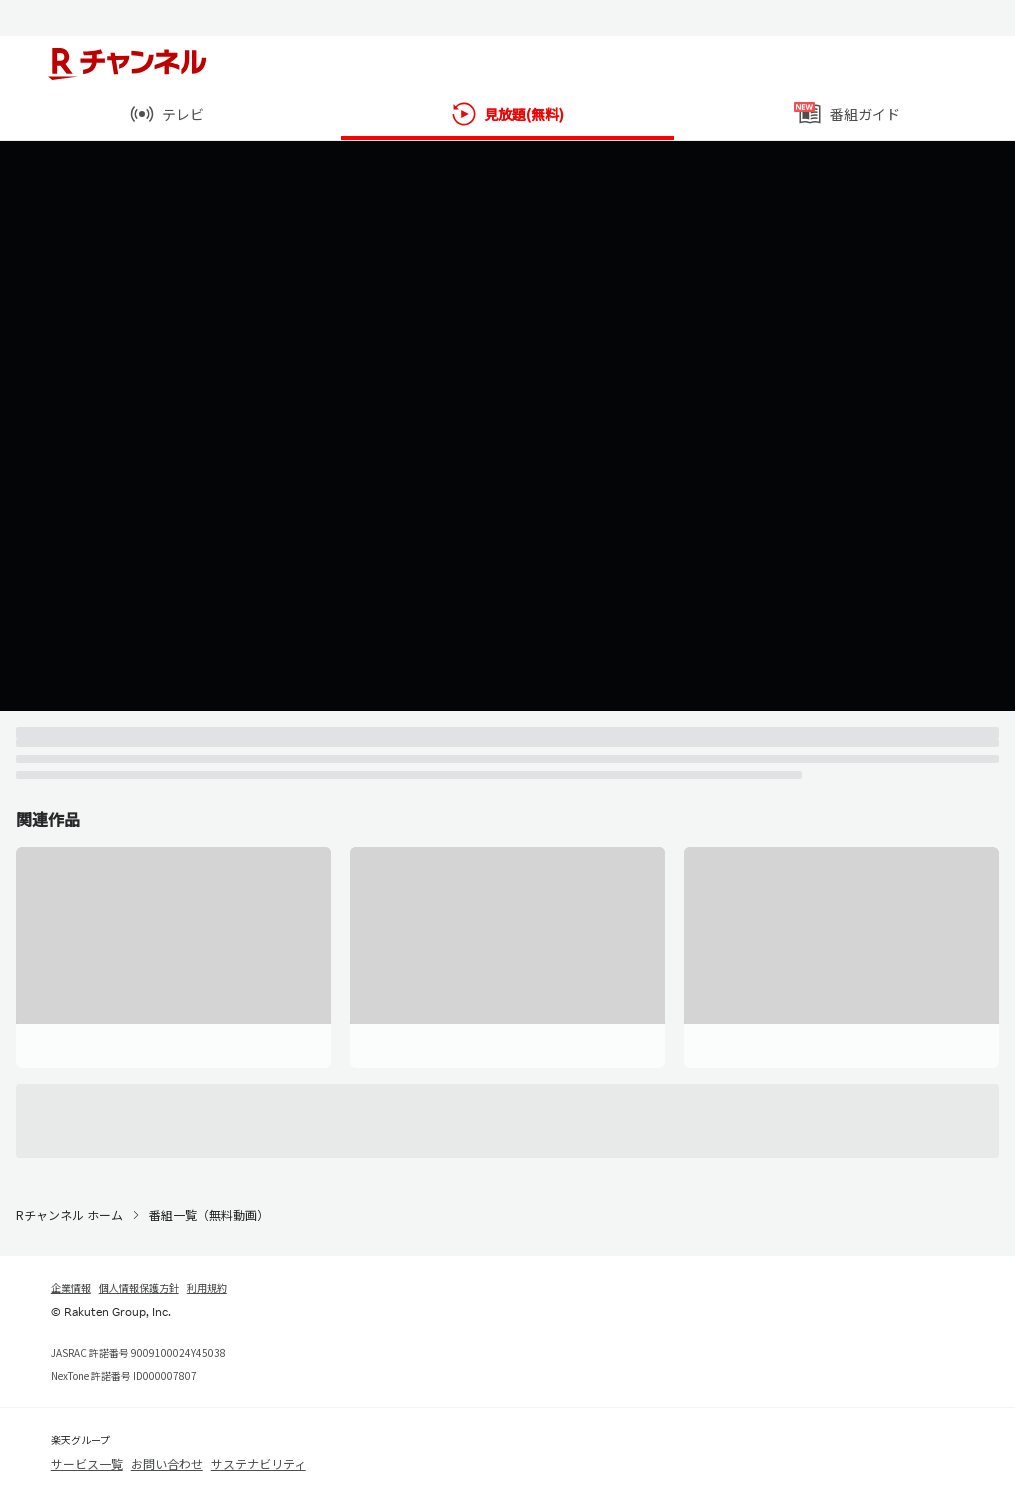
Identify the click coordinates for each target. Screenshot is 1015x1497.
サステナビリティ (258, 1463)
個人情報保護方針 (139, 1287)
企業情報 (71, 1287)
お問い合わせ (167, 1463)
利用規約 (207, 1287)
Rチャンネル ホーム (69, 1214)
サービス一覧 (87, 1463)
